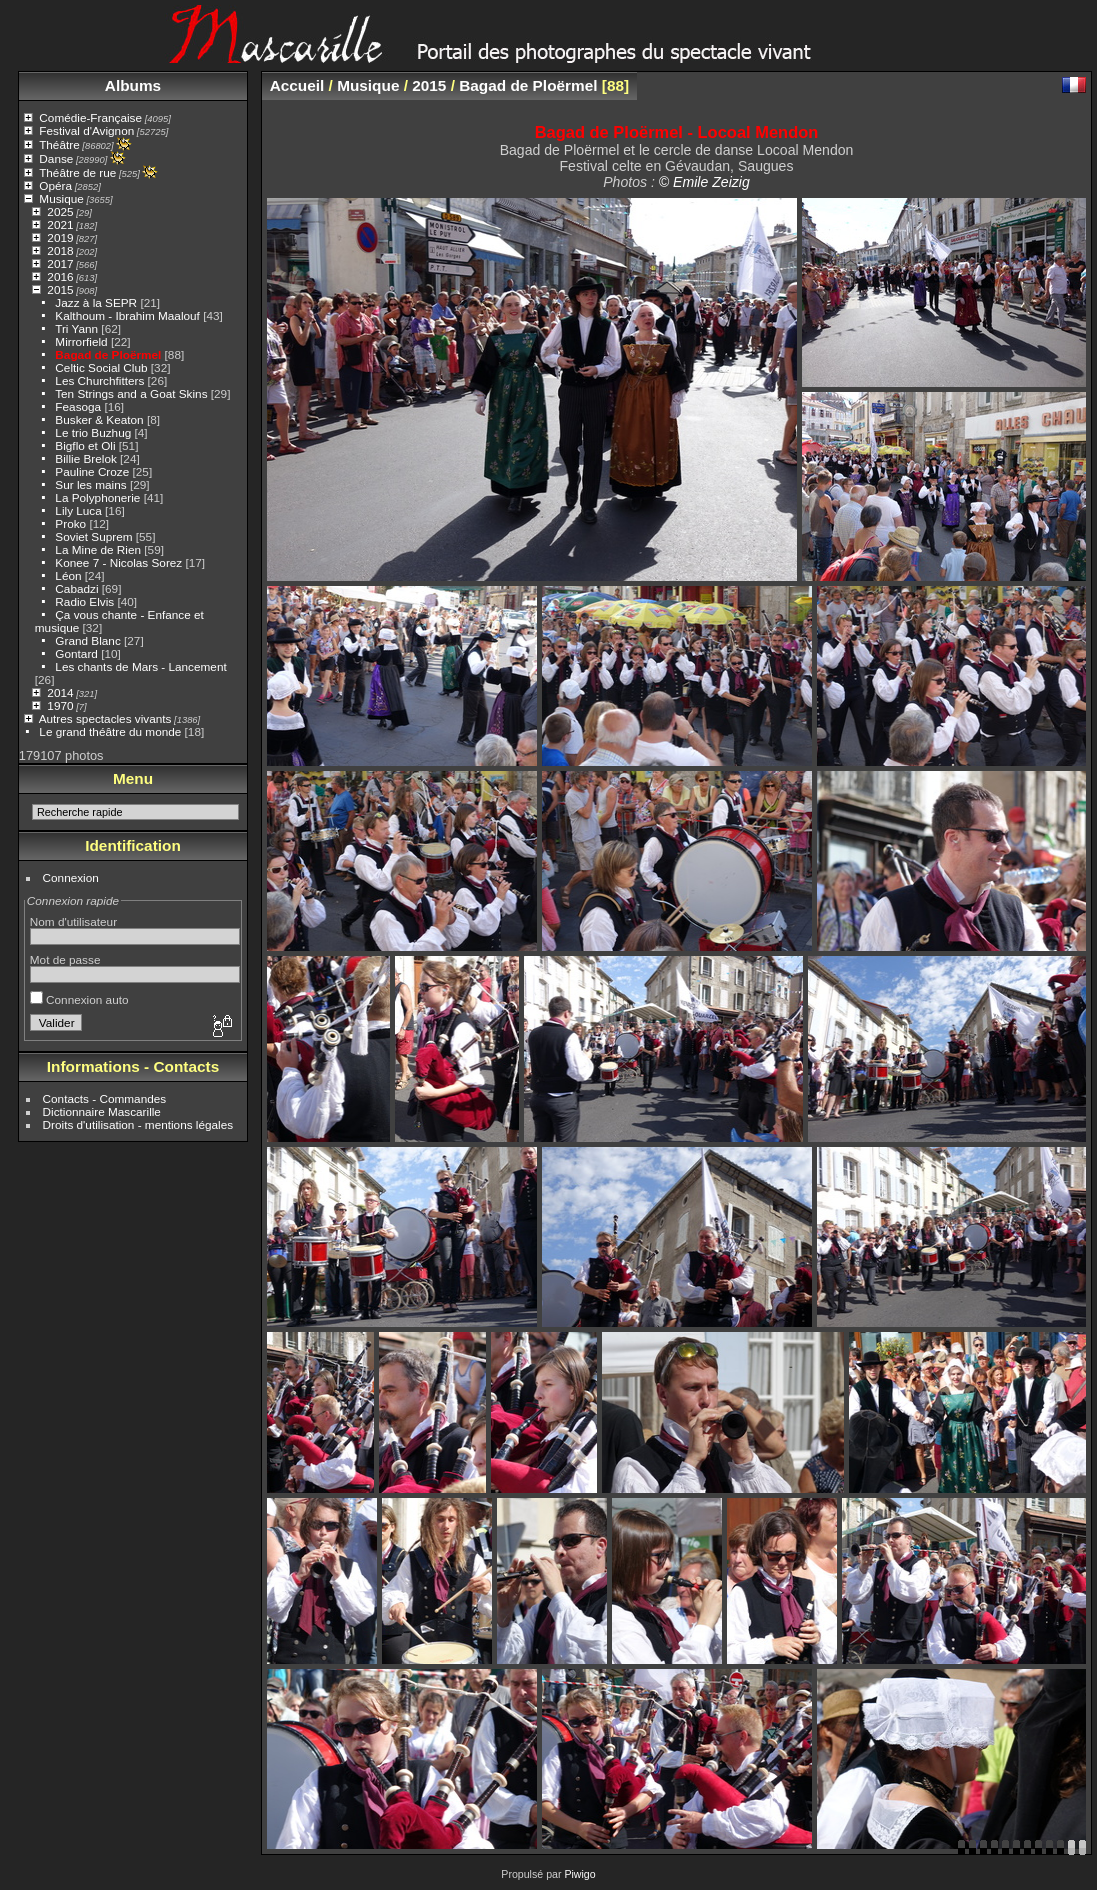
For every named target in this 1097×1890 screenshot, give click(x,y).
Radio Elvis (84, 601)
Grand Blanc (87, 640)
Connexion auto (79, 999)
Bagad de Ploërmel (108, 354)
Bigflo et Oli (85, 445)
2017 (60, 263)
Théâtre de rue (77, 172)
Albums (133, 85)
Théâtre (59, 144)
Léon (68, 575)
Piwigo (579, 1874)
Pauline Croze (92, 471)
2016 (60, 276)
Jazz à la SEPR (96, 302)
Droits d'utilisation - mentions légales (138, 1124)
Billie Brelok (85, 458)
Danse (56, 158)
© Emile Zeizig (704, 182)
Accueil (297, 85)
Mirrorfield (81, 341)
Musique (61, 198)
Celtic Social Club (101, 367)
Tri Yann (76, 328)
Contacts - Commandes (105, 1098)
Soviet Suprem (93, 536)
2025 (60, 211)
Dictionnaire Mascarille (102, 1111)
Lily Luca (78, 510)
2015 (60, 289)
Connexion (71, 877)
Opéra (55, 185)
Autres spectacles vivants (105, 718)
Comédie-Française (90, 117)
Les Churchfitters (99, 380)
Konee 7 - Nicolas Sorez (118, 562)
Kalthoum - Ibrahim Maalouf (127, 315)
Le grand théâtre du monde (110, 731)
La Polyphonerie (97, 497)
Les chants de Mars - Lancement (140, 666)
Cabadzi (76, 588)
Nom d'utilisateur (73, 921)
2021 (60, 224)
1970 (60, 705)
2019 (60, 237)
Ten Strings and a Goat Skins (131, 393)
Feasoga (78, 406)
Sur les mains (90, 484)
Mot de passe (65, 959)
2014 (60, 692)
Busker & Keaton (99, 419)
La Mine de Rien (98, 549)
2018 (60, 250)
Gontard (76, 653)
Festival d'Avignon (86, 130)
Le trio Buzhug (93, 432)
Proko (70, 523)
